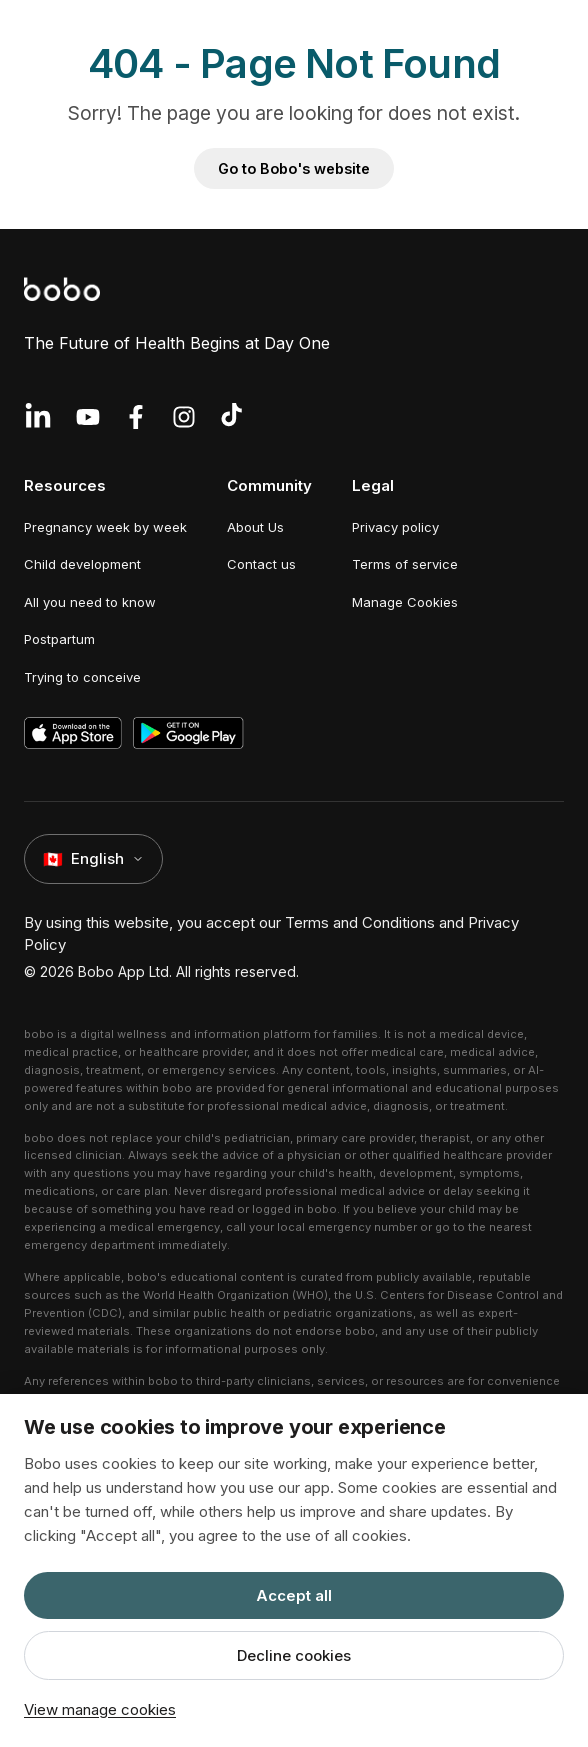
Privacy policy (395, 527)
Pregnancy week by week (105, 527)
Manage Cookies (405, 602)
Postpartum (59, 639)
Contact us (261, 564)
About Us (255, 527)
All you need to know (90, 602)
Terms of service (405, 564)
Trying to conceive (82, 677)
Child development (82, 564)
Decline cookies (294, 1655)
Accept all (294, 1595)
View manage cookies (100, 1709)
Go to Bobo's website (294, 168)
